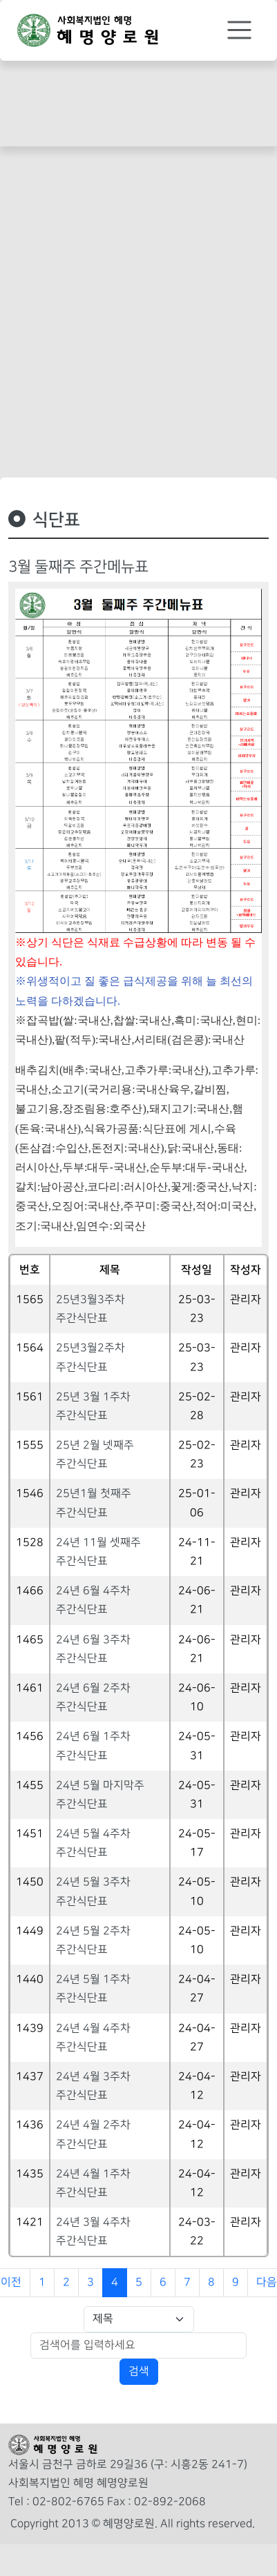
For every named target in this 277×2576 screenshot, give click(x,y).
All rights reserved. (207, 2524)
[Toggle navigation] (239, 30)
